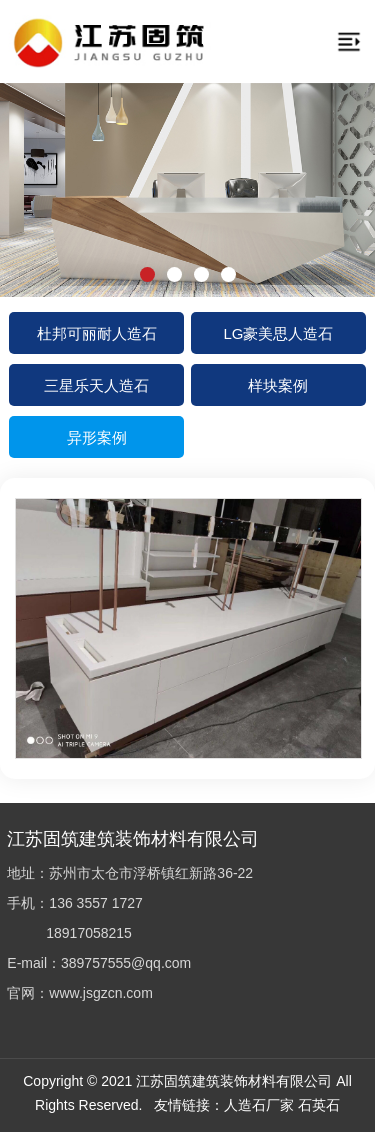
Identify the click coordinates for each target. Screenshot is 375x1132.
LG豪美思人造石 (278, 332)
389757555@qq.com (126, 962)
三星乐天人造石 (96, 384)
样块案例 (278, 384)
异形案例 (97, 436)
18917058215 (89, 932)
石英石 (319, 1104)
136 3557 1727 (95, 902)
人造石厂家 (259, 1104)
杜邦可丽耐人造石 (97, 332)
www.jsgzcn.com (100, 992)
